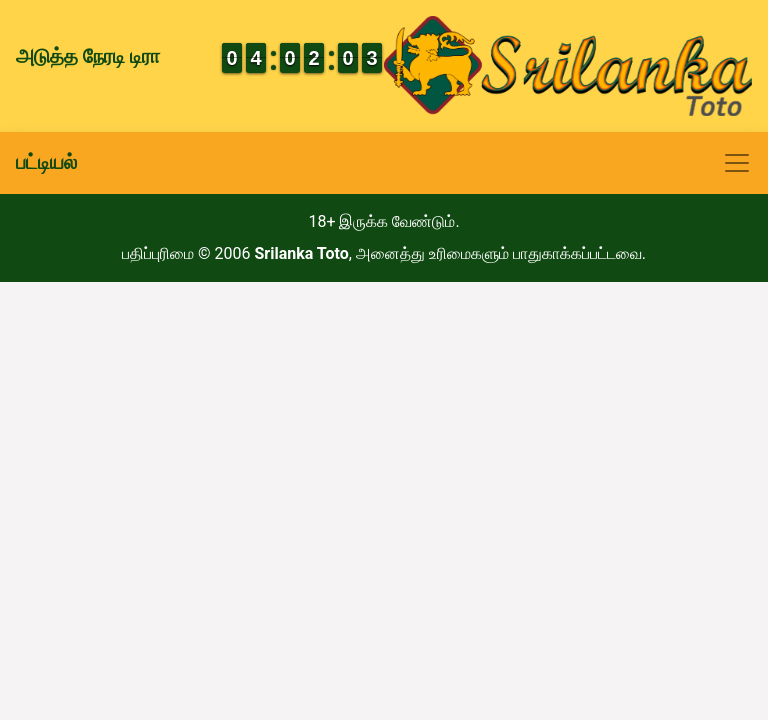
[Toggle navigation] (384, 163)
